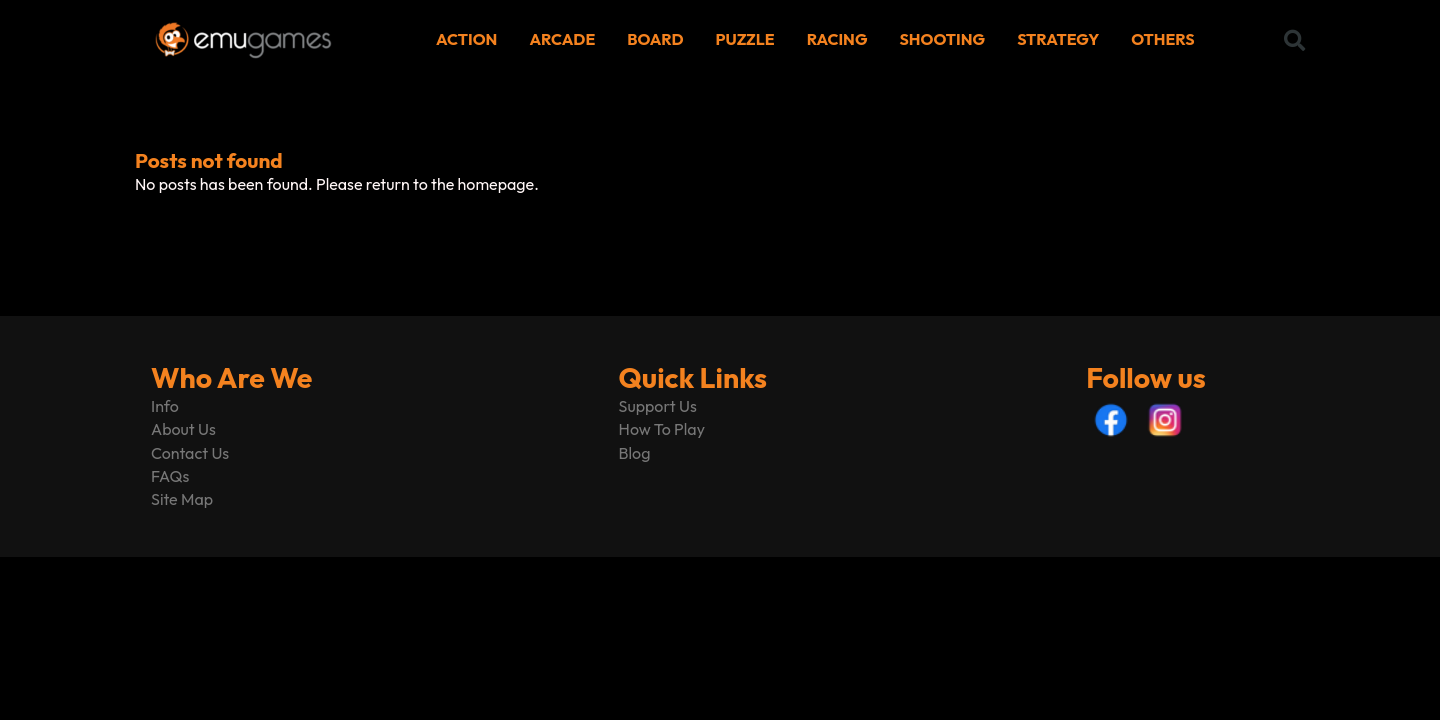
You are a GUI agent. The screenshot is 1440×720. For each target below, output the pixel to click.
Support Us (658, 406)
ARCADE (562, 39)
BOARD (655, 39)
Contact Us (190, 453)
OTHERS (1162, 39)
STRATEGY (1058, 39)
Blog (635, 453)
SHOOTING (943, 39)
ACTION (466, 39)
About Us (183, 429)
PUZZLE (745, 39)
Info (165, 406)
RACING (837, 39)
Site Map (182, 499)
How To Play (662, 429)
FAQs (170, 476)
